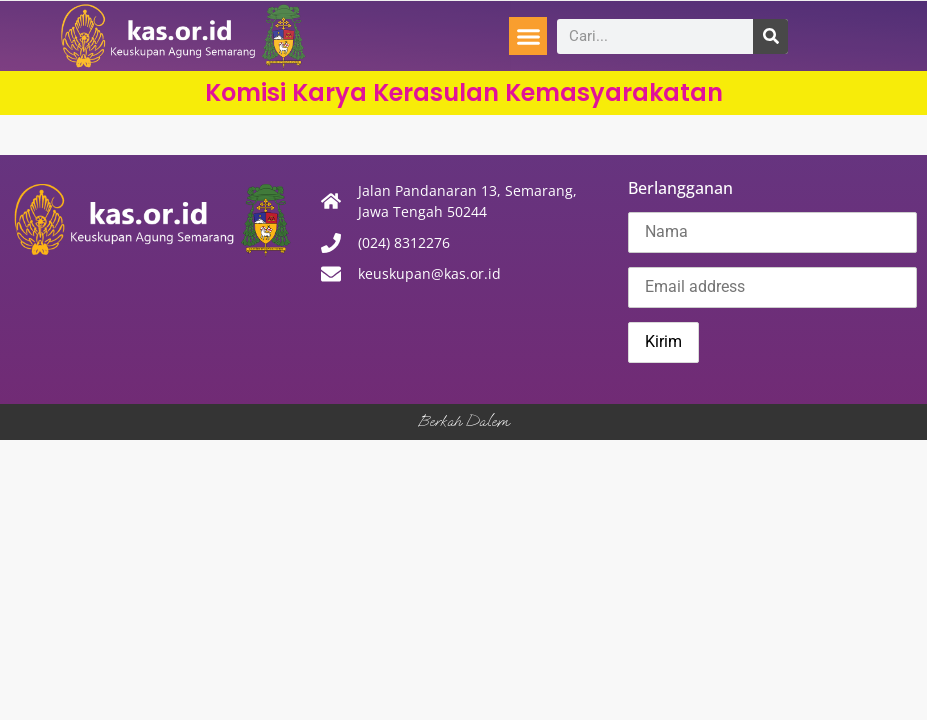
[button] (528, 36)
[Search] (770, 36)
